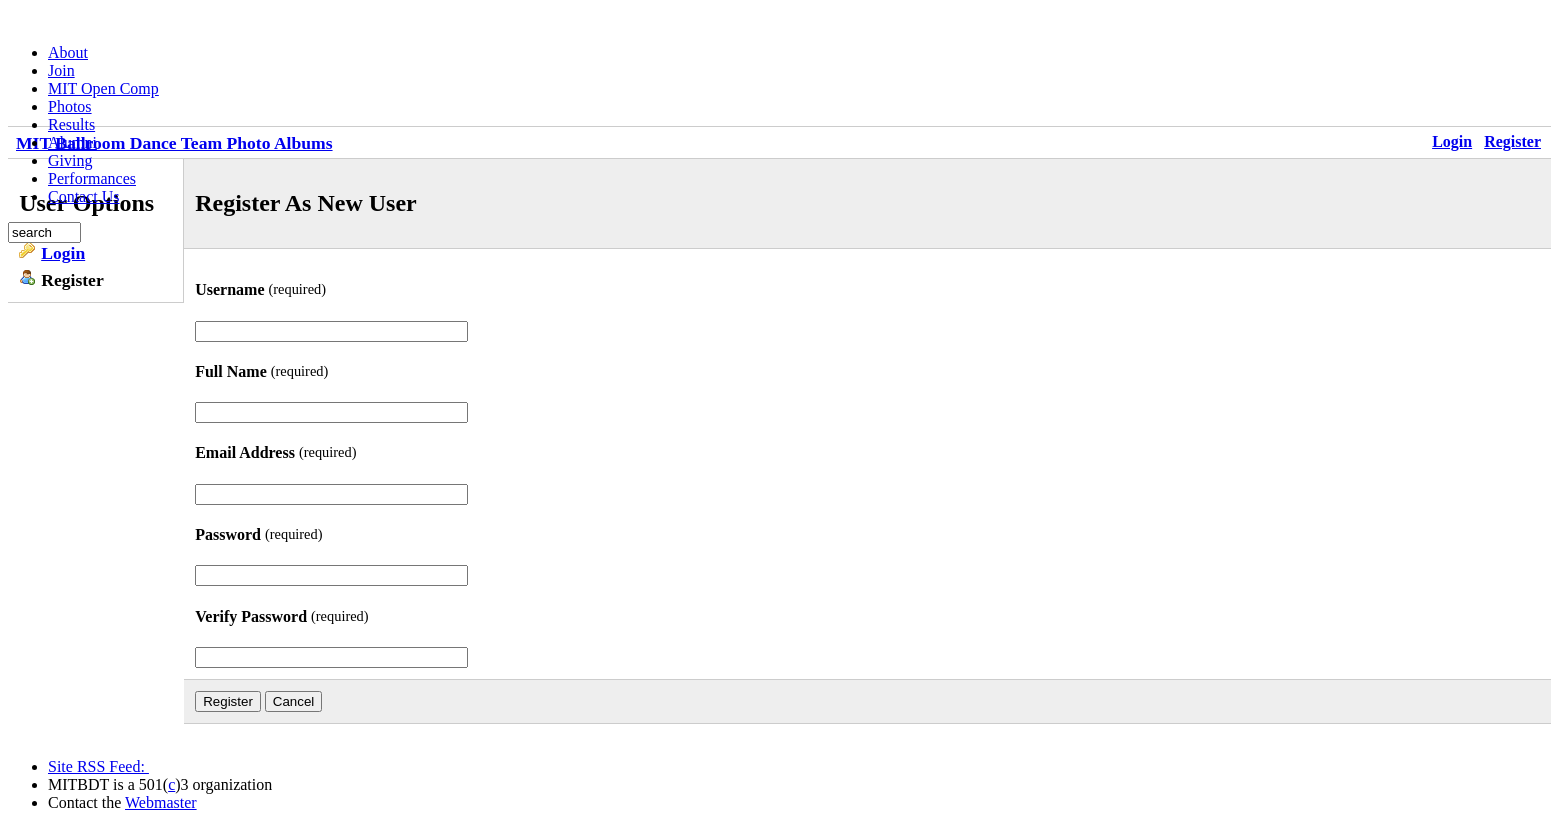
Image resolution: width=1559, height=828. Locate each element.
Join (61, 70)
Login (1452, 141)
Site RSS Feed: (98, 766)
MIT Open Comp (103, 88)
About (68, 52)
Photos (70, 106)
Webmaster (161, 802)
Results (71, 124)
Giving (70, 160)
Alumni (72, 142)
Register (1512, 141)
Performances (92, 178)
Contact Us (84, 196)
